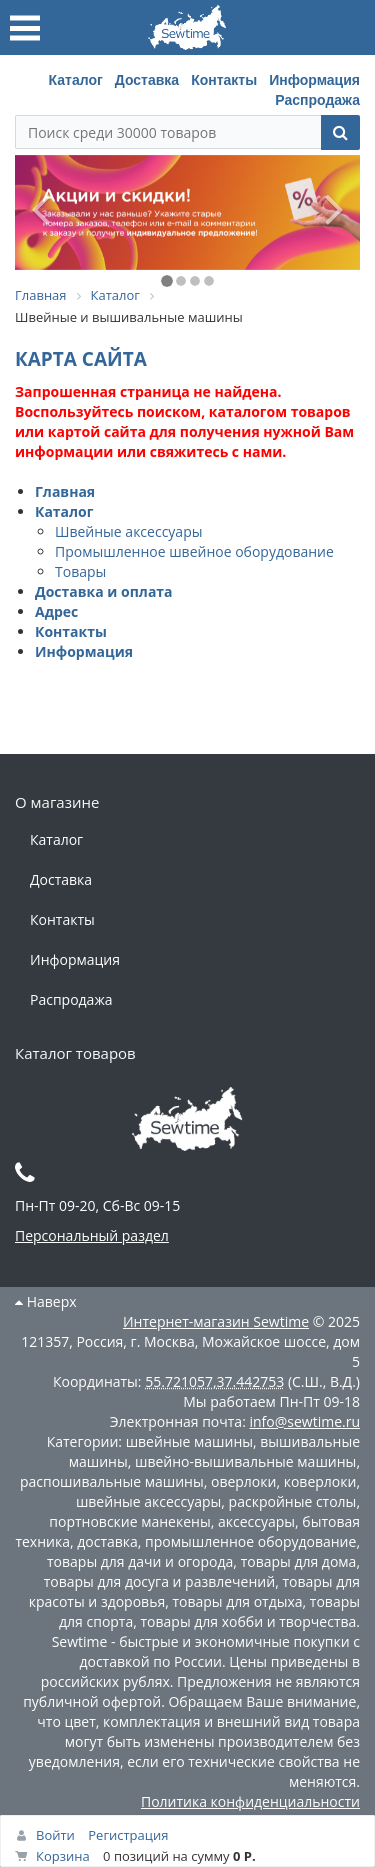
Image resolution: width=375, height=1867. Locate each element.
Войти (55, 1835)
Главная (65, 491)
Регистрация (128, 1835)
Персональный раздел (92, 1235)
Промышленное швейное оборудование (194, 551)
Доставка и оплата (104, 591)
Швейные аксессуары (128, 531)
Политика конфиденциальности (250, 1801)
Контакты (224, 80)
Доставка (147, 80)
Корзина (63, 1856)
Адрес (56, 611)
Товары (80, 571)
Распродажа (317, 100)
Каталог (76, 80)
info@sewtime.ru (304, 1421)
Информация (314, 80)
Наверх (46, 1301)
